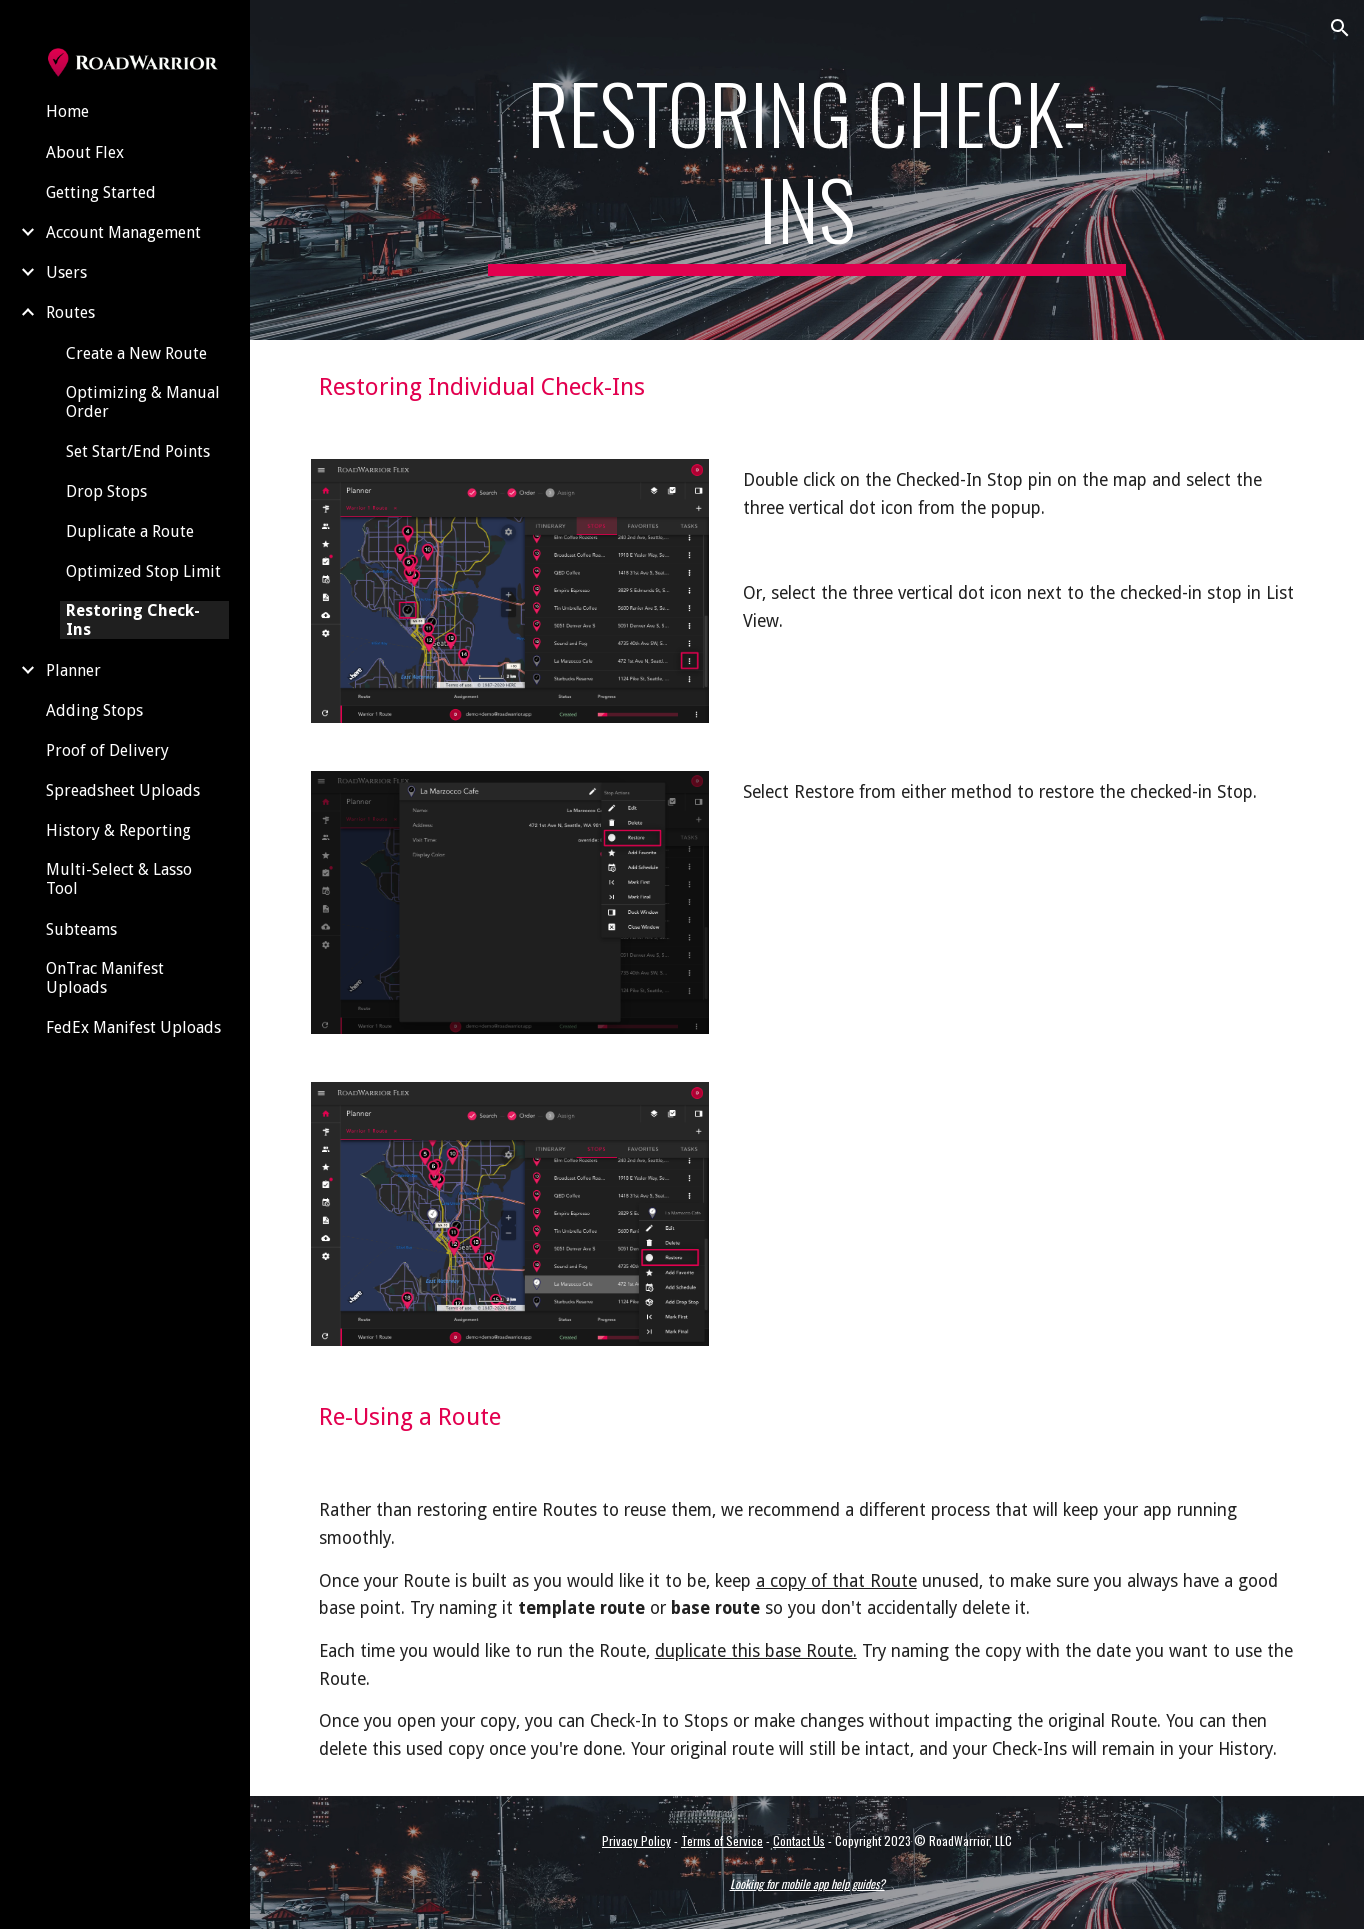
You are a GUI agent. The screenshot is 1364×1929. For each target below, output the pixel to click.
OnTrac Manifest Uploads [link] (105, 978)
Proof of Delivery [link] (107, 750)
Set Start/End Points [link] (138, 451)
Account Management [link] (123, 232)
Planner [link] (73, 670)
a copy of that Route (836, 1581)
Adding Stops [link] (94, 710)
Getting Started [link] (101, 192)
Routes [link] (70, 312)
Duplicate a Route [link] (130, 531)
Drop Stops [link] (106, 491)
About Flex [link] (85, 152)
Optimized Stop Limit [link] (143, 571)
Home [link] (67, 111)
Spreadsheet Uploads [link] (123, 790)
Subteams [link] (81, 929)
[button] (1340, 28)
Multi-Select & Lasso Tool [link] (119, 879)
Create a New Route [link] (136, 353)
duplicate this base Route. (756, 1651)
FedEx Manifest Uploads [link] (133, 1027)
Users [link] (66, 272)
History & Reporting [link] (118, 830)
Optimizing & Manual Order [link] (143, 402)
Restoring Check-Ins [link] (133, 620)
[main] (806, 170)
